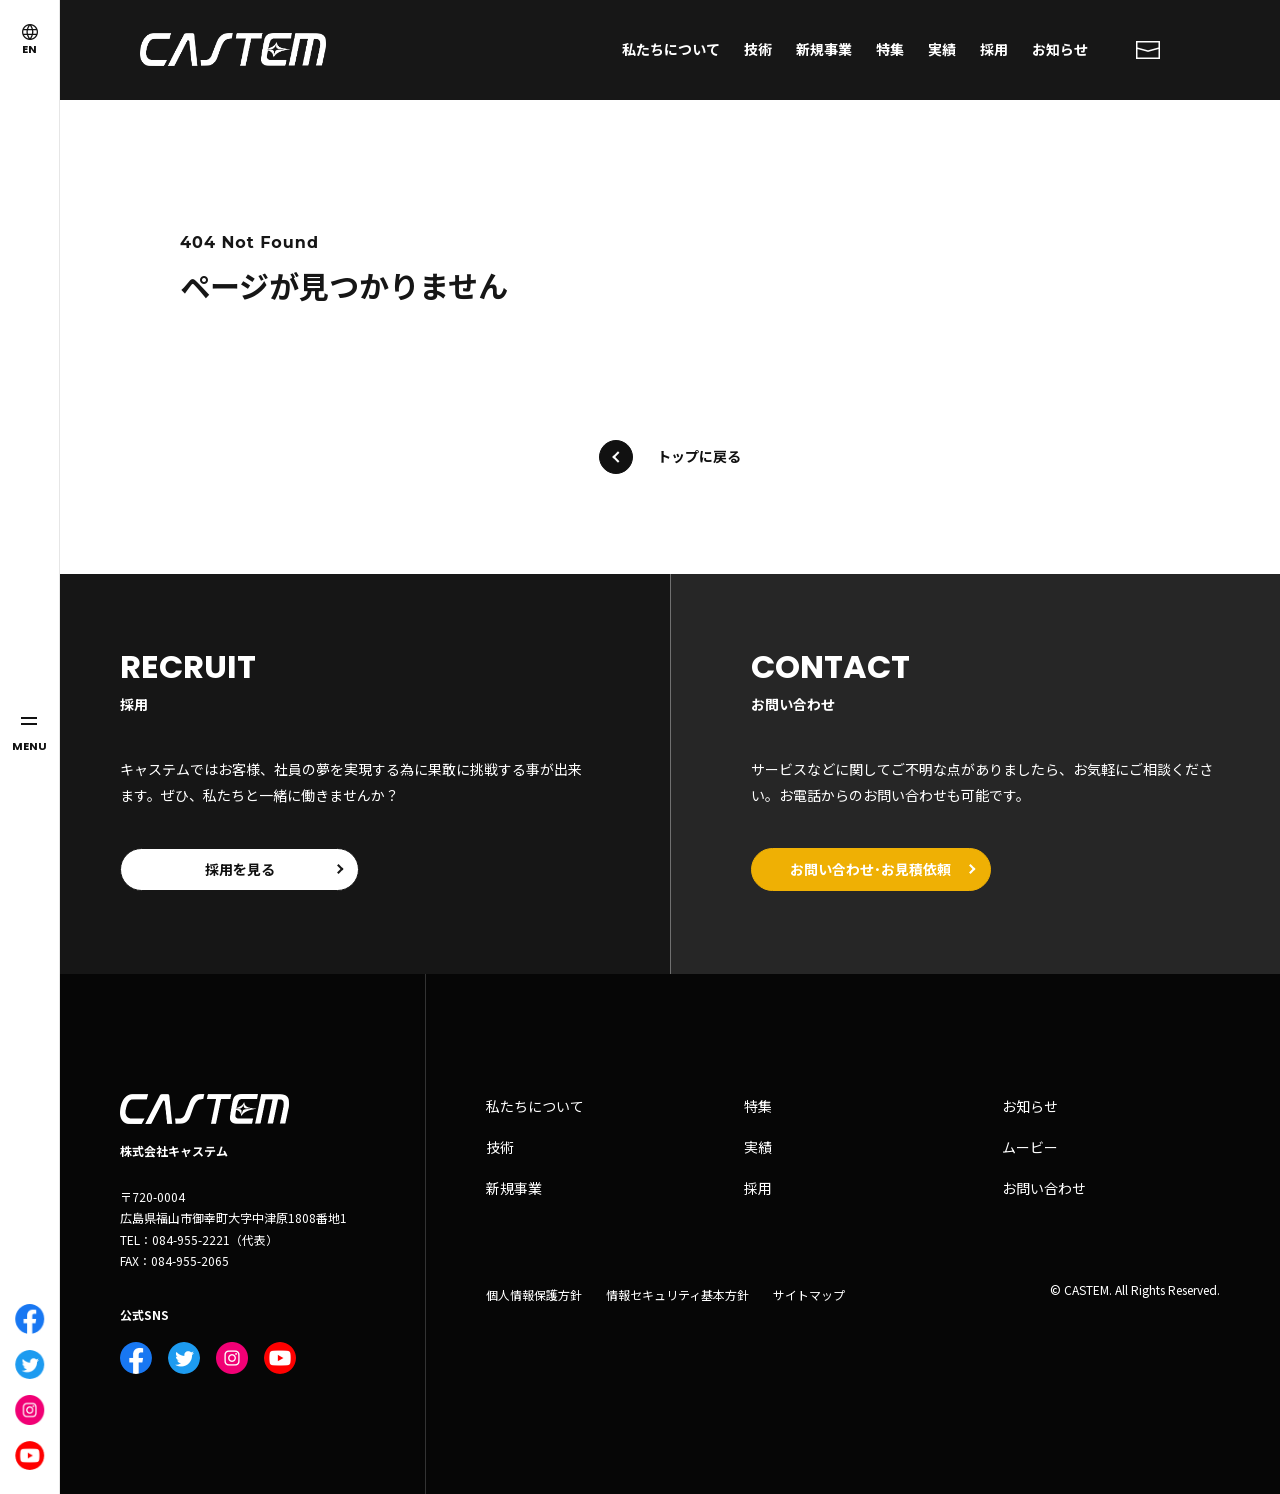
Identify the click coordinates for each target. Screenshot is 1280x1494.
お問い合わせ (1044, 1188)
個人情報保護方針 (534, 1295)
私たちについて (671, 49)
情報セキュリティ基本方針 (677, 1295)
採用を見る (240, 869)
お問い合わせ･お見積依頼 (871, 869)
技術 (758, 49)
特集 (890, 49)
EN (30, 40)
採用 (994, 49)
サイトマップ (809, 1295)
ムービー (1030, 1147)
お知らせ (1060, 49)
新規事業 (824, 49)
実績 (942, 49)
